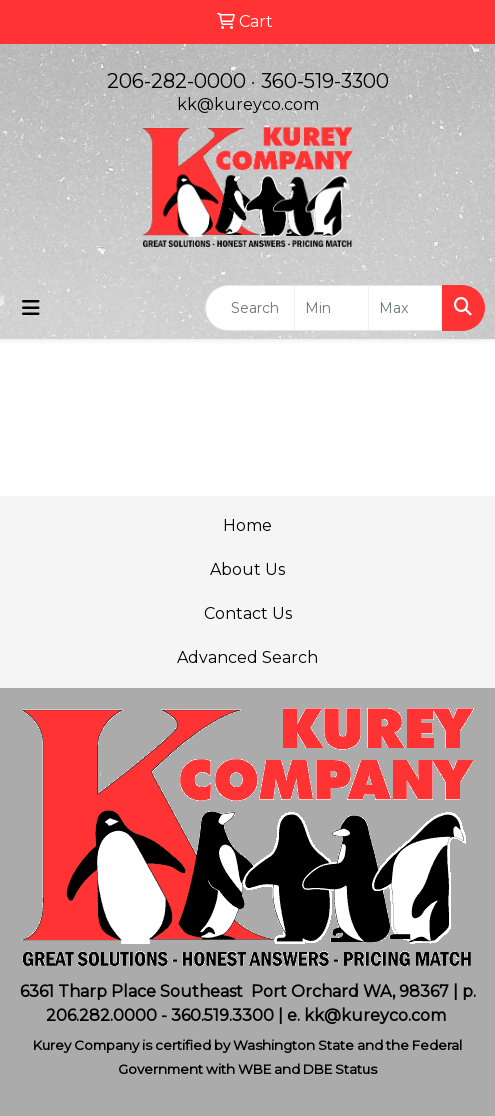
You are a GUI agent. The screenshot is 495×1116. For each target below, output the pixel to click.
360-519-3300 (325, 81)
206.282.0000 (101, 1015)
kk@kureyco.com (248, 104)
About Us (247, 569)
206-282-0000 (176, 81)
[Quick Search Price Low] (331, 308)
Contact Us (248, 613)
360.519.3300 (222, 1015)
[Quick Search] (250, 308)
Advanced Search (247, 657)
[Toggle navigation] (31, 308)
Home (247, 525)
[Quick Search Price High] (405, 308)
